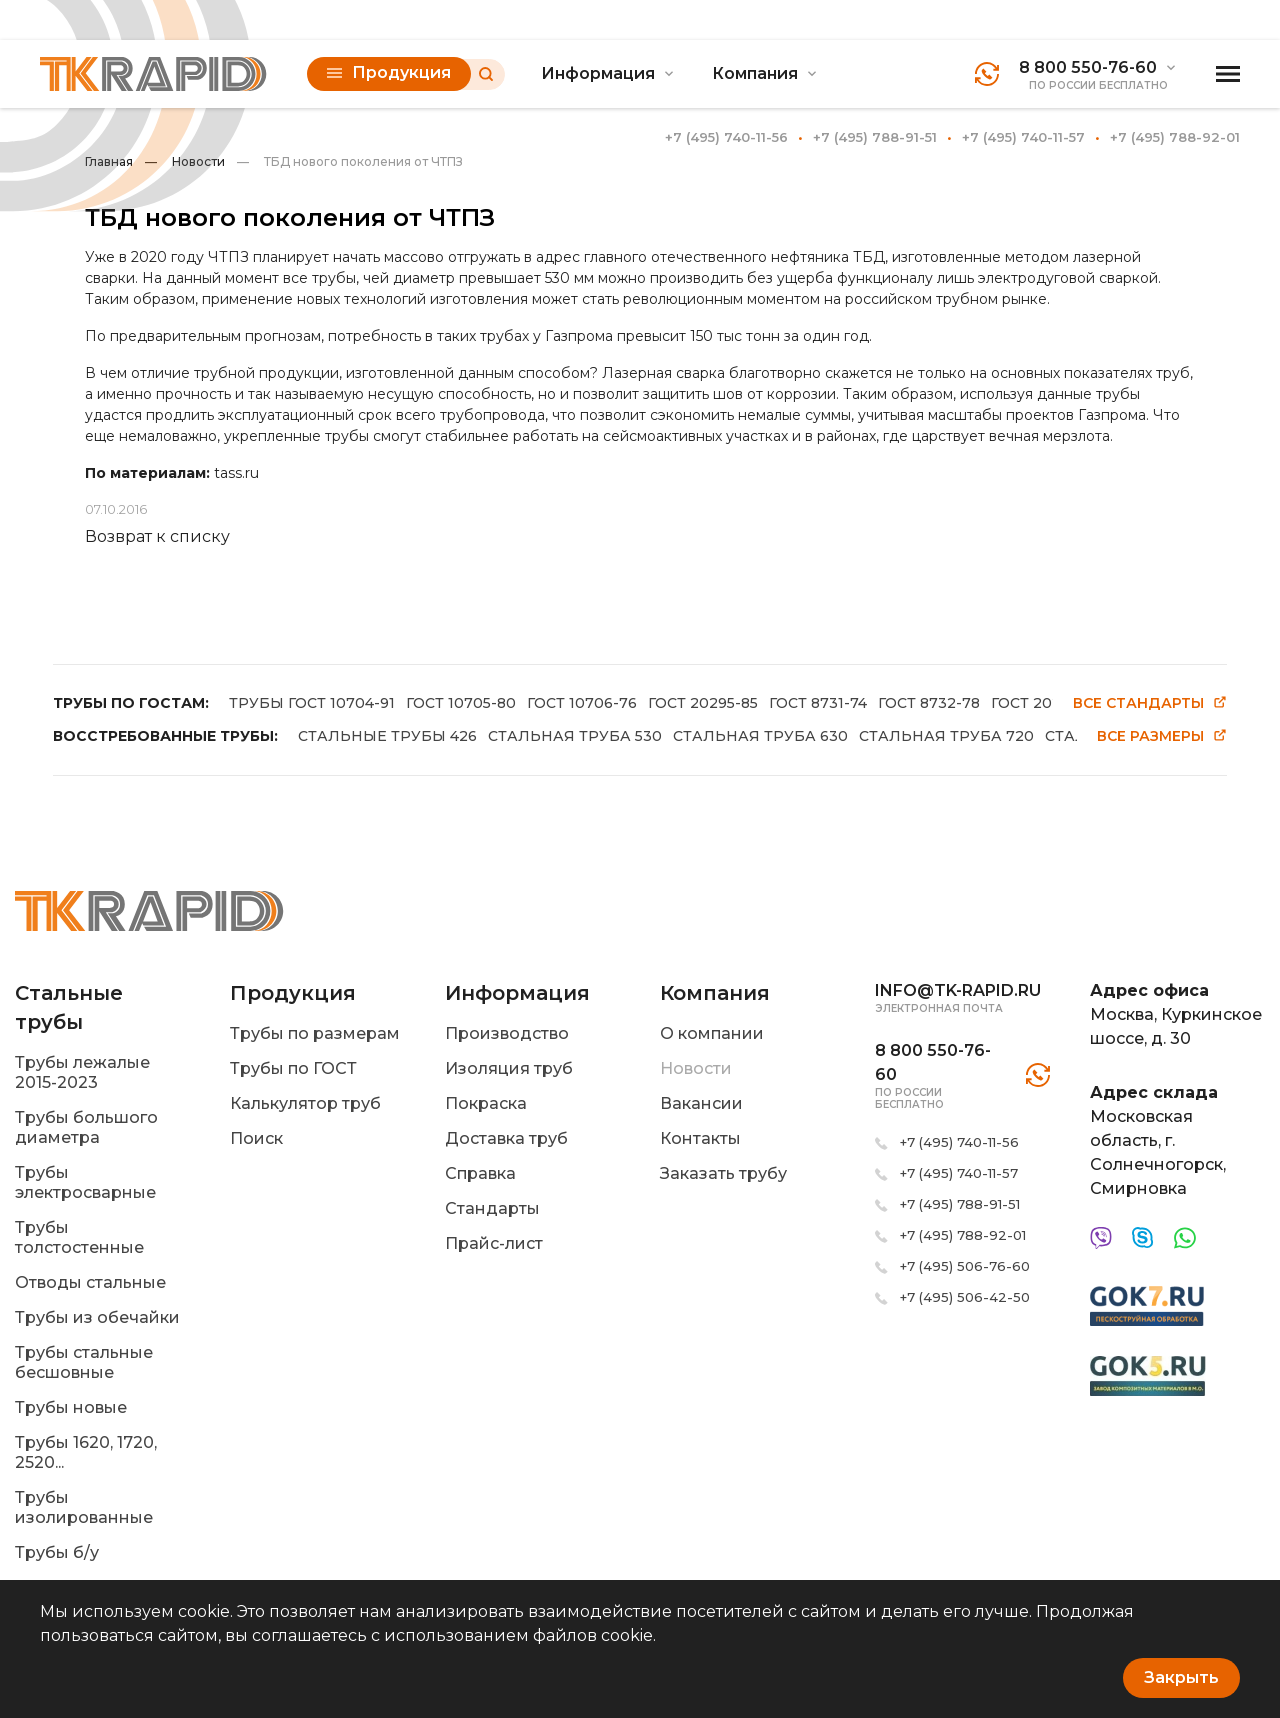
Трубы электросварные (85, 1182)
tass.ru (236, 473)
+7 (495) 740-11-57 (1023, 137)
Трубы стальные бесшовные (84, 1362)
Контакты (700, 1138)
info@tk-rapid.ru (958, 990)
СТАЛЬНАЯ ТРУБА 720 (946, 736)
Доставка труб (506, 1138)
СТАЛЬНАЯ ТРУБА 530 (575, 736)
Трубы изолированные (84, 1507)
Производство (507, 1033)
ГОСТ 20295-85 (703, 703)
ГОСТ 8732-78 (929, 703)
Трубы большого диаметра (86, 1127)
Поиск (256, 1138)
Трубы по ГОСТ (293, 1068)
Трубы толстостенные (79, 1237)
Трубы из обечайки (97, 1317)
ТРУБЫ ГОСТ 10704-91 (312, 703)
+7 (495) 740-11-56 (726, 137)
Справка (480, 1173)
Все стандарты (1150, 703)
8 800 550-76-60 (1088, 67)
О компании (712, 1033)
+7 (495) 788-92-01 (1175, 137)
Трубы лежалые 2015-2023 (82, 1072)
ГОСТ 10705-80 (461, 703)
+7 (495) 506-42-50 (965, 1297)
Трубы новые (71, 1407)
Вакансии (701, 1103)
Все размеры (1162, 736)
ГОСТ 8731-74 (818, 703)
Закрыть (1181, 1677)
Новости (185, 161)
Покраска (486, 1103)
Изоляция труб (509, 1068)
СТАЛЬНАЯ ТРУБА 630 (760, 736)
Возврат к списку (157, 536)
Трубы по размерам (315, 1033)
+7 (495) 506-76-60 (965, 1266)
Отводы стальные (90, 1282)
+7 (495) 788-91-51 (875, 137)
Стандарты (492, 1208)
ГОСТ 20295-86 (1046, 703)
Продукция (389, 72)
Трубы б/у (57, 1552)
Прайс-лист (494, 1243)
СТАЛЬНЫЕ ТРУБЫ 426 (387, 736)
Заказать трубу (723, 1173)
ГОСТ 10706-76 (582, 703)
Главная (109, 161)
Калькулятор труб (305, 1103)
